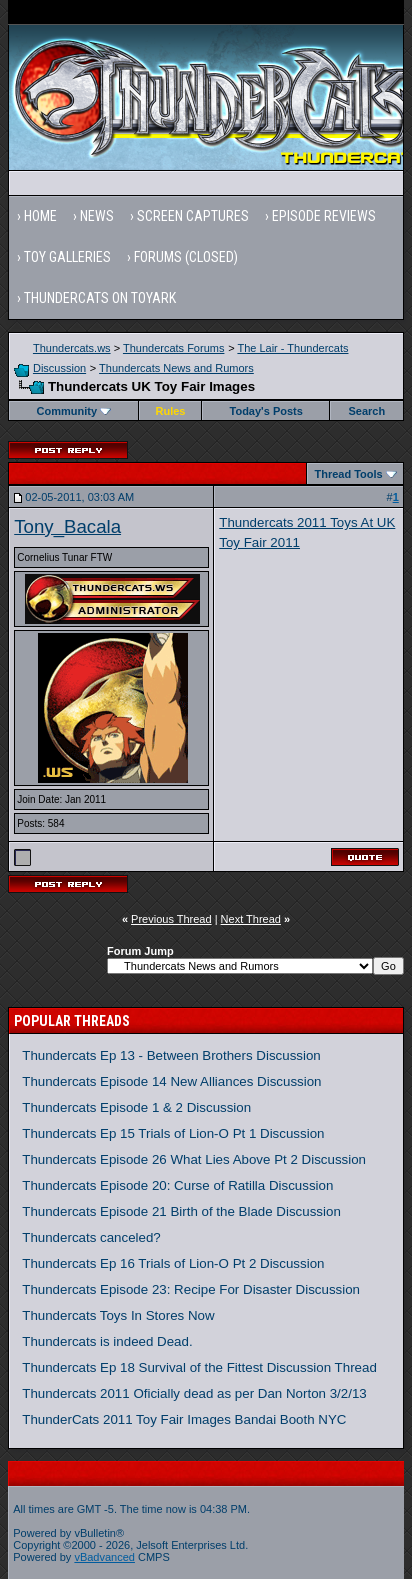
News (97, 216)
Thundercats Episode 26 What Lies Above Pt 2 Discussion (194, 1159)
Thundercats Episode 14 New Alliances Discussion (171, 1081)
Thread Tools (348, 474)
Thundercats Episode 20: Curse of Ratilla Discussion (177, 1185)
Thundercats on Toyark (100, 298)
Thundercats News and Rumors (176, 368)
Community (74, 411)
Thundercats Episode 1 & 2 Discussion (136, 1107)
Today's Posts (266, 411)
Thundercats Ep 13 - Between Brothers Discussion (171, 1055)
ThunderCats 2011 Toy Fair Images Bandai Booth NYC (184, 1419)
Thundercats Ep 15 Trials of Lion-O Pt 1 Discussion (173, 1133)
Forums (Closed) (186, 257)
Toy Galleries (67, 257)
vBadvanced (104, 1557)
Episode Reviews (324, 216)
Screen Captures (193, 216)
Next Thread (251, 919)
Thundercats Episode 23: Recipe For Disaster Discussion (191, 1289)
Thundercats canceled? (91, 1237)
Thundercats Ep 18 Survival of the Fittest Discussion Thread (199, 1367)
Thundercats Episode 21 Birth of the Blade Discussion (181, 1211)
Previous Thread (171, 919)
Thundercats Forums (173, 348)
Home (40, 216)
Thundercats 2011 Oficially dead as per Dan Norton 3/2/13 (194, 1393)
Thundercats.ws (72, 348)
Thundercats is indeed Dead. (107, 1341)
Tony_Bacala (67, 526)
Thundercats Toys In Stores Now (118, 1315)
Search (366, 411)
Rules (171, 411)
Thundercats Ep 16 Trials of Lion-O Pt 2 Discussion (173, 1263)
